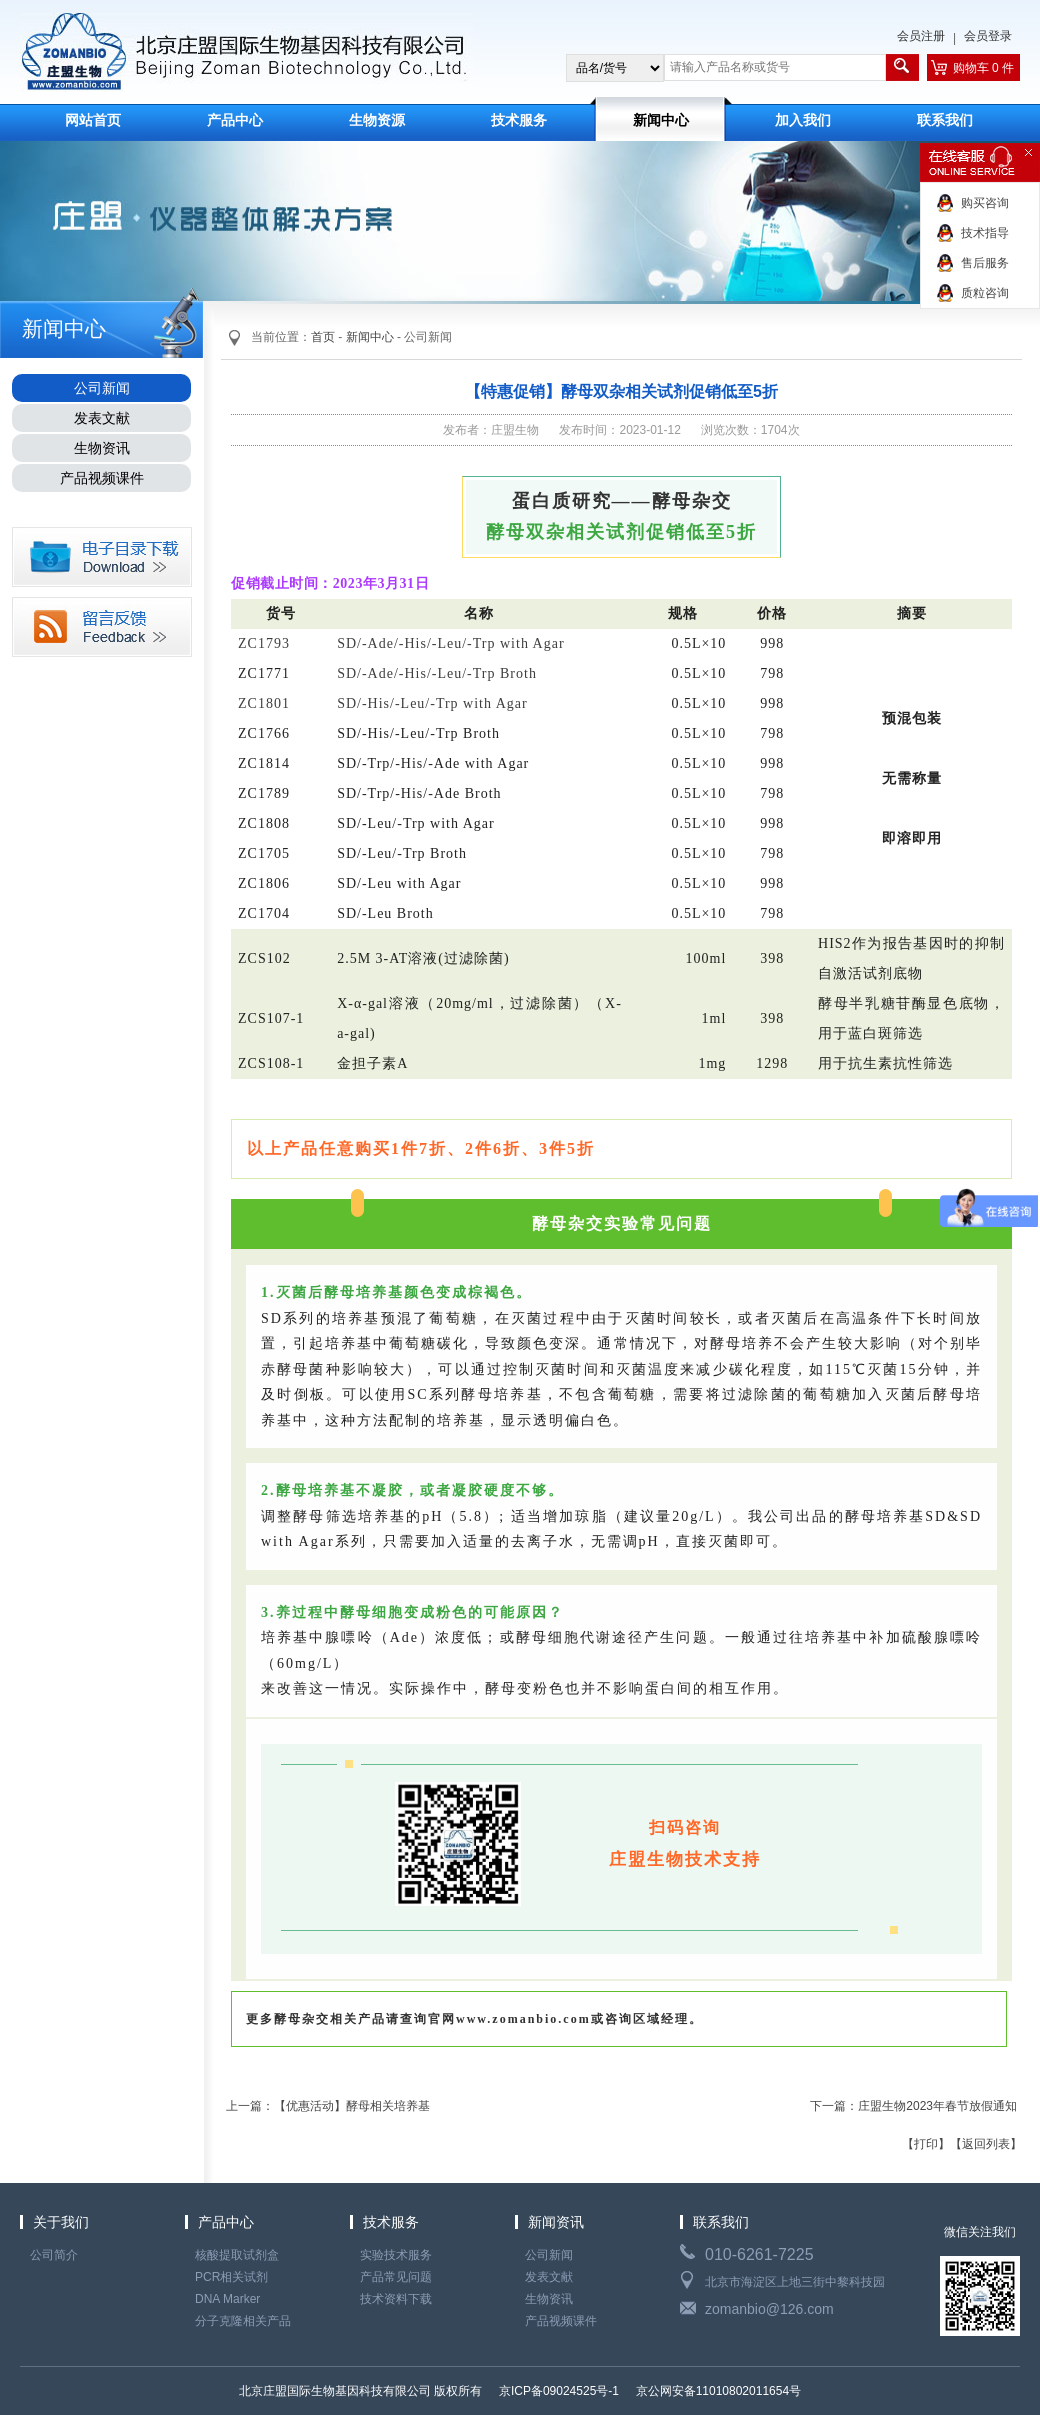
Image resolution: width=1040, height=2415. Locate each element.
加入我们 (803, 120)
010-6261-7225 (759, 2254)
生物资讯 (102, 448)
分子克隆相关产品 (243, 2321)
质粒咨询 (985, 293)
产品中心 (235, 120)
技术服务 (519, 120)
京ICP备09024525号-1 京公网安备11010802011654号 (649, 2391)
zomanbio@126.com (769, 2309)
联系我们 (945, 120)
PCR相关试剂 (231, 2277)
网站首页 (93, 120)
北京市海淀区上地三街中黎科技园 (795, 2282)
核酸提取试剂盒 (237, 2255)
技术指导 (985, 233)
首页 (323, 337)
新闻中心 (661, 120)
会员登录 (988, 36)
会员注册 (921, 36)
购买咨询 (985, 203)
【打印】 (926, 2144)
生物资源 (377, 120)
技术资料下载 (396, 2299)
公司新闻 (102, 388)
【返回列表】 (986, 2144)
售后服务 (985, 263)
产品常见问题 (396, 2277)
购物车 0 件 (983, 68)
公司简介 (54, 2255)
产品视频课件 (102, 478)
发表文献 (102, 418)
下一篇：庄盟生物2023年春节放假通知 (913, 2106)
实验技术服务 (396, 2255)
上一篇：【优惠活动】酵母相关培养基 (328, 2106)
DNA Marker (227, 2299)
